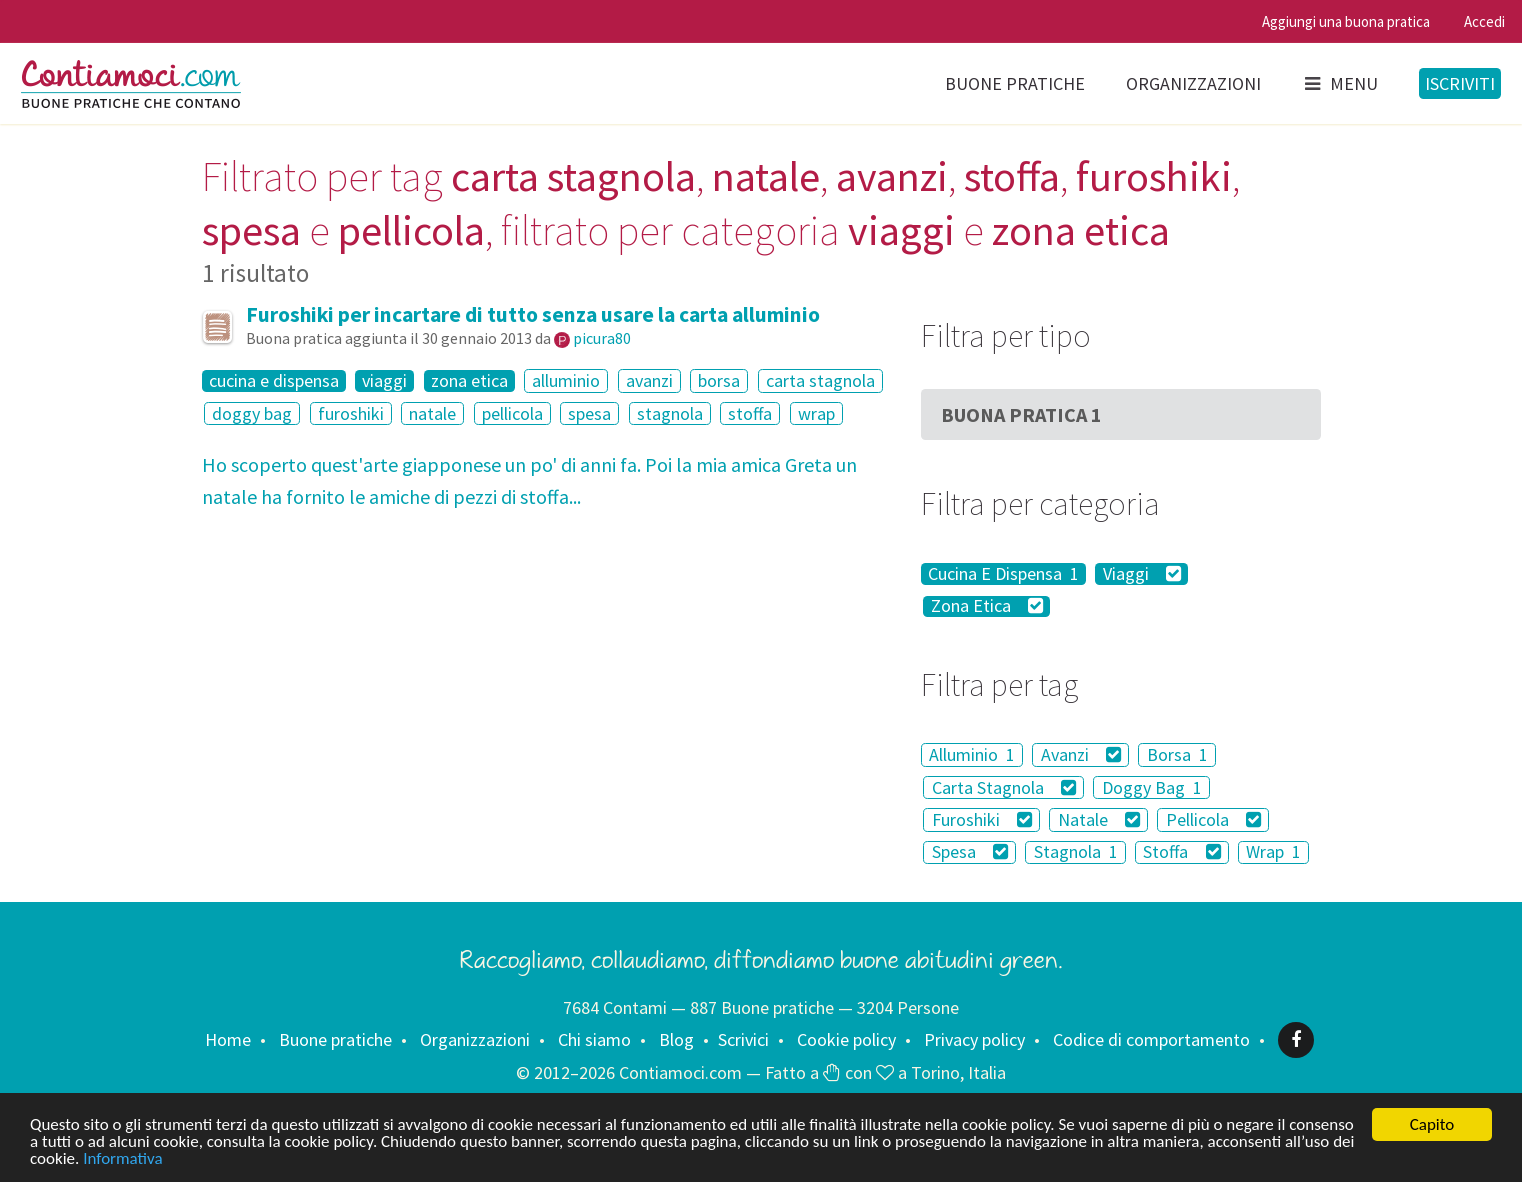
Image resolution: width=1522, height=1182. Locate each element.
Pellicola (1214, 819)
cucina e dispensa (274, 381)
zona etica (469, 381)
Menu (1340, 83)
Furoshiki (982, 819)
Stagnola (1076, 852)
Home (228, 1039)
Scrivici (743, 1039)
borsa (719, 380)
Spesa (970, 852)
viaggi (384, 381)
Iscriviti (1460, 83)
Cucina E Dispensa (1003, 574)
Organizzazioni (1193, 83)
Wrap (1273, 852)
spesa (589, 413)
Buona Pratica (1021, 414)
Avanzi (1081, 754)
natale (432, 413)
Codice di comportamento (1151, 1039)
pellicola (512, 413)
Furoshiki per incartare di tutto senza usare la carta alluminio (533, 314)
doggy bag (252, 413)
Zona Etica (987, 607)
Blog (676, 1039)
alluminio (566, 380)
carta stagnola (820, 380)
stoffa (750, 413)
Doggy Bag (1152, 787)
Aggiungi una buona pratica (1346, 21)
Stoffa (1182, 852)
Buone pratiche (1015, 83)
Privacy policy (974, 1039)
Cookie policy (846, 1039)
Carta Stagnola (1004, 787)
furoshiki (351, 413)
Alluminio (972, 754)
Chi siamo (594, 1039)
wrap (816, 413)
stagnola (670, 413)
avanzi (649, 380)
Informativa (122, 1158)
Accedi (1484, 21)
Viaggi (1142, 574)
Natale (1099, 819)
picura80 (602, 338)
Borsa (1177, 754)
